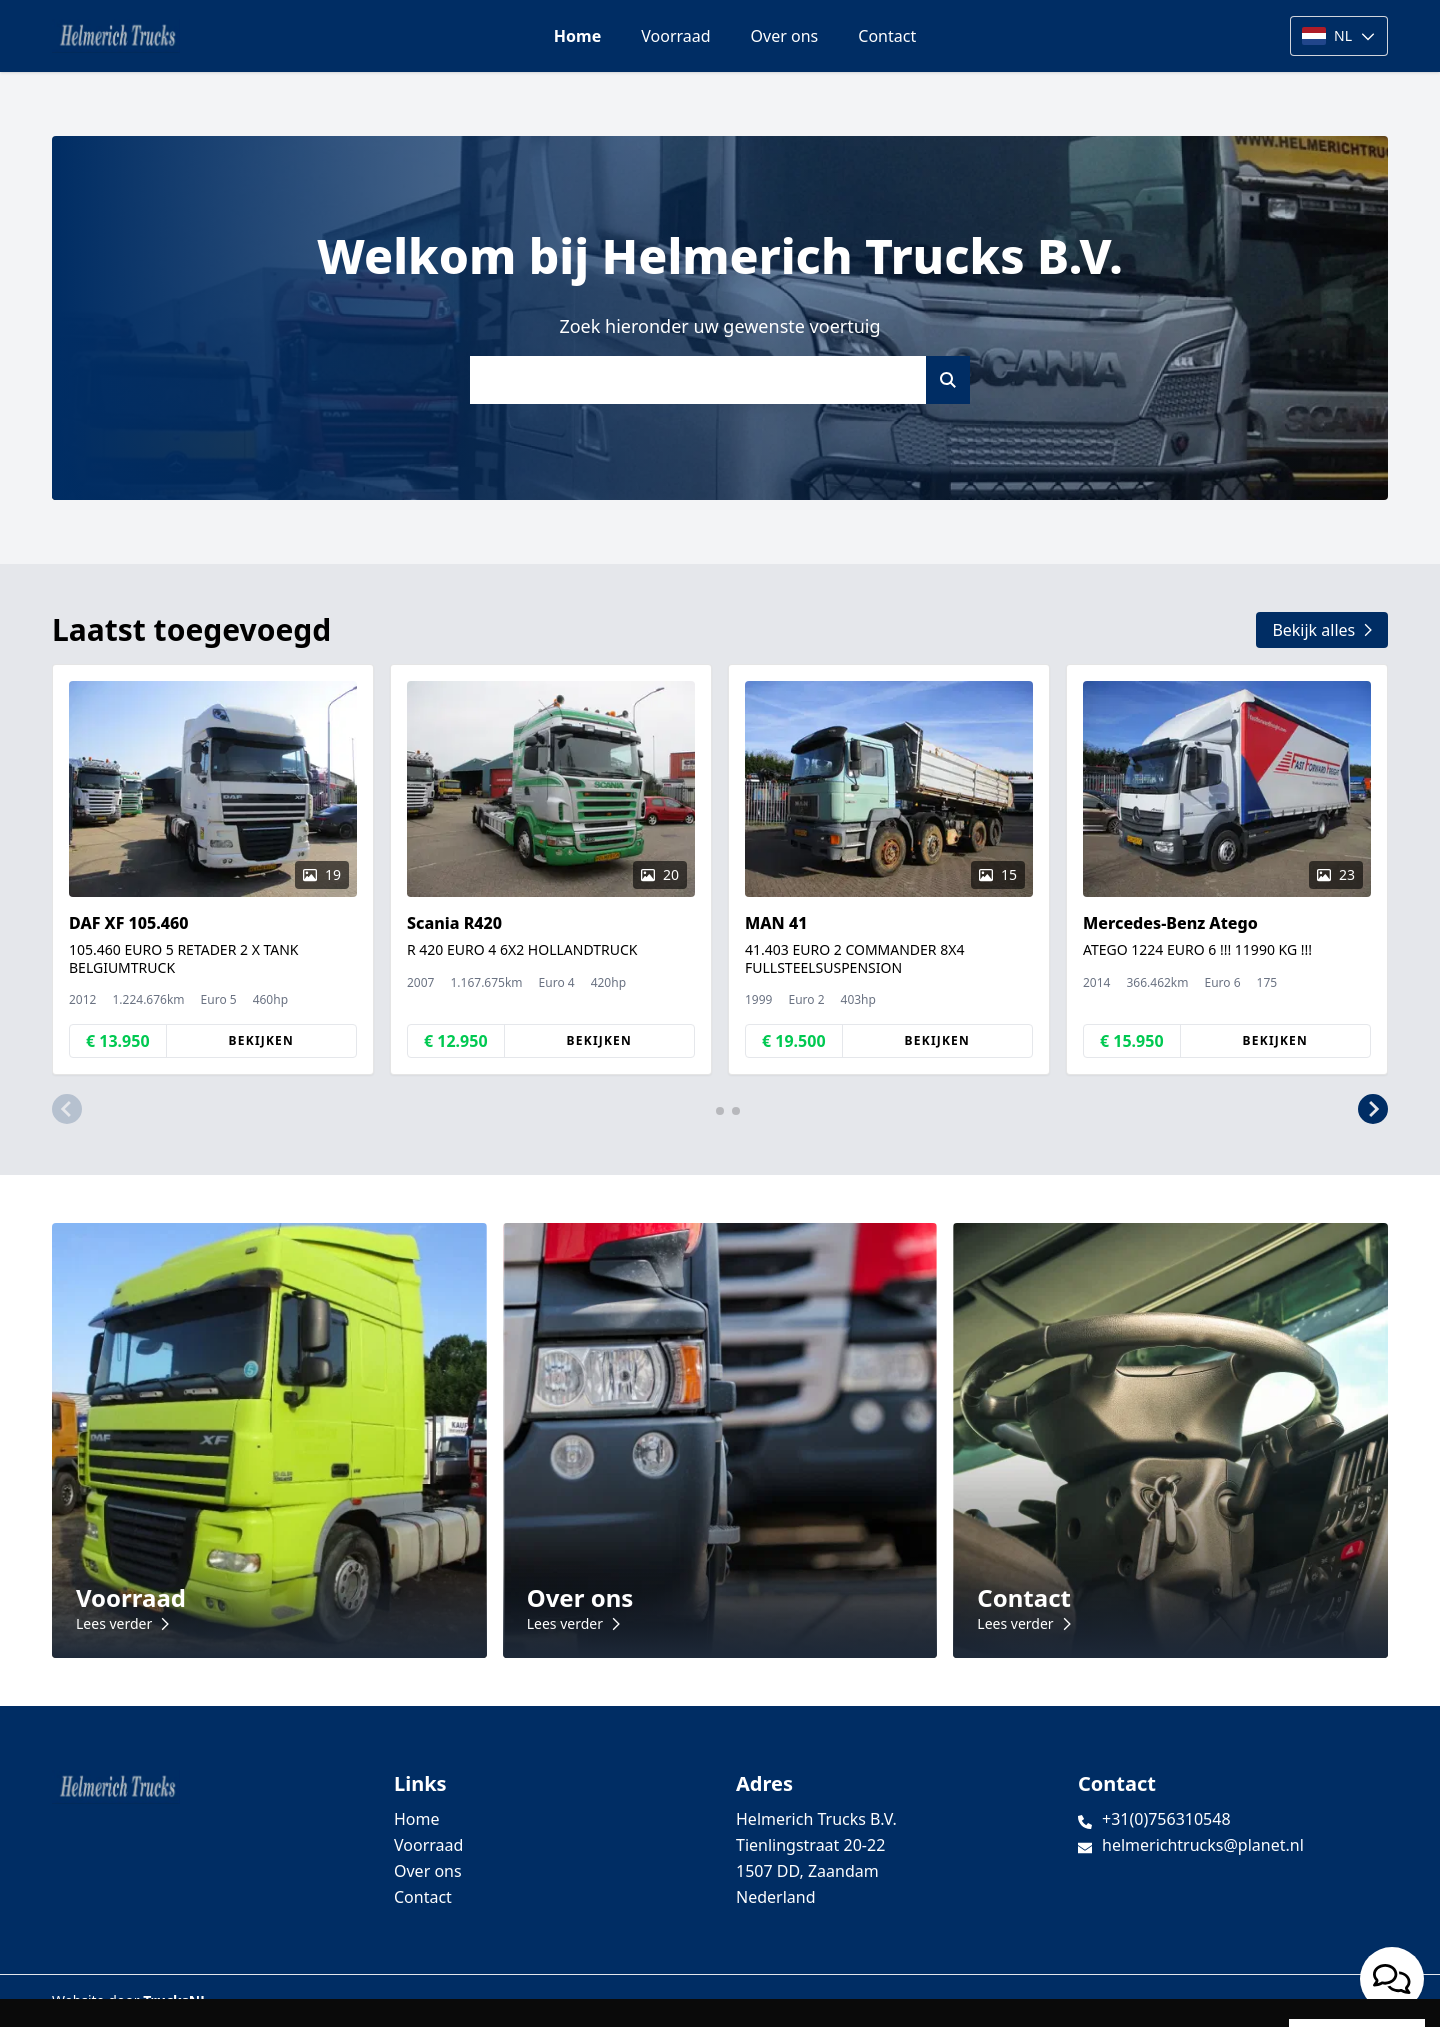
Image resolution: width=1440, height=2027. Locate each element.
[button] (67, 1109)
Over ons (785, 36)
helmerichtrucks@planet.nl (1203, 1845)
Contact (887, 36)
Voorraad (675, 36)
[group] (213, 869)
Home (577, 36)
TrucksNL (175, 2000)
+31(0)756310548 (1166, 1819)
